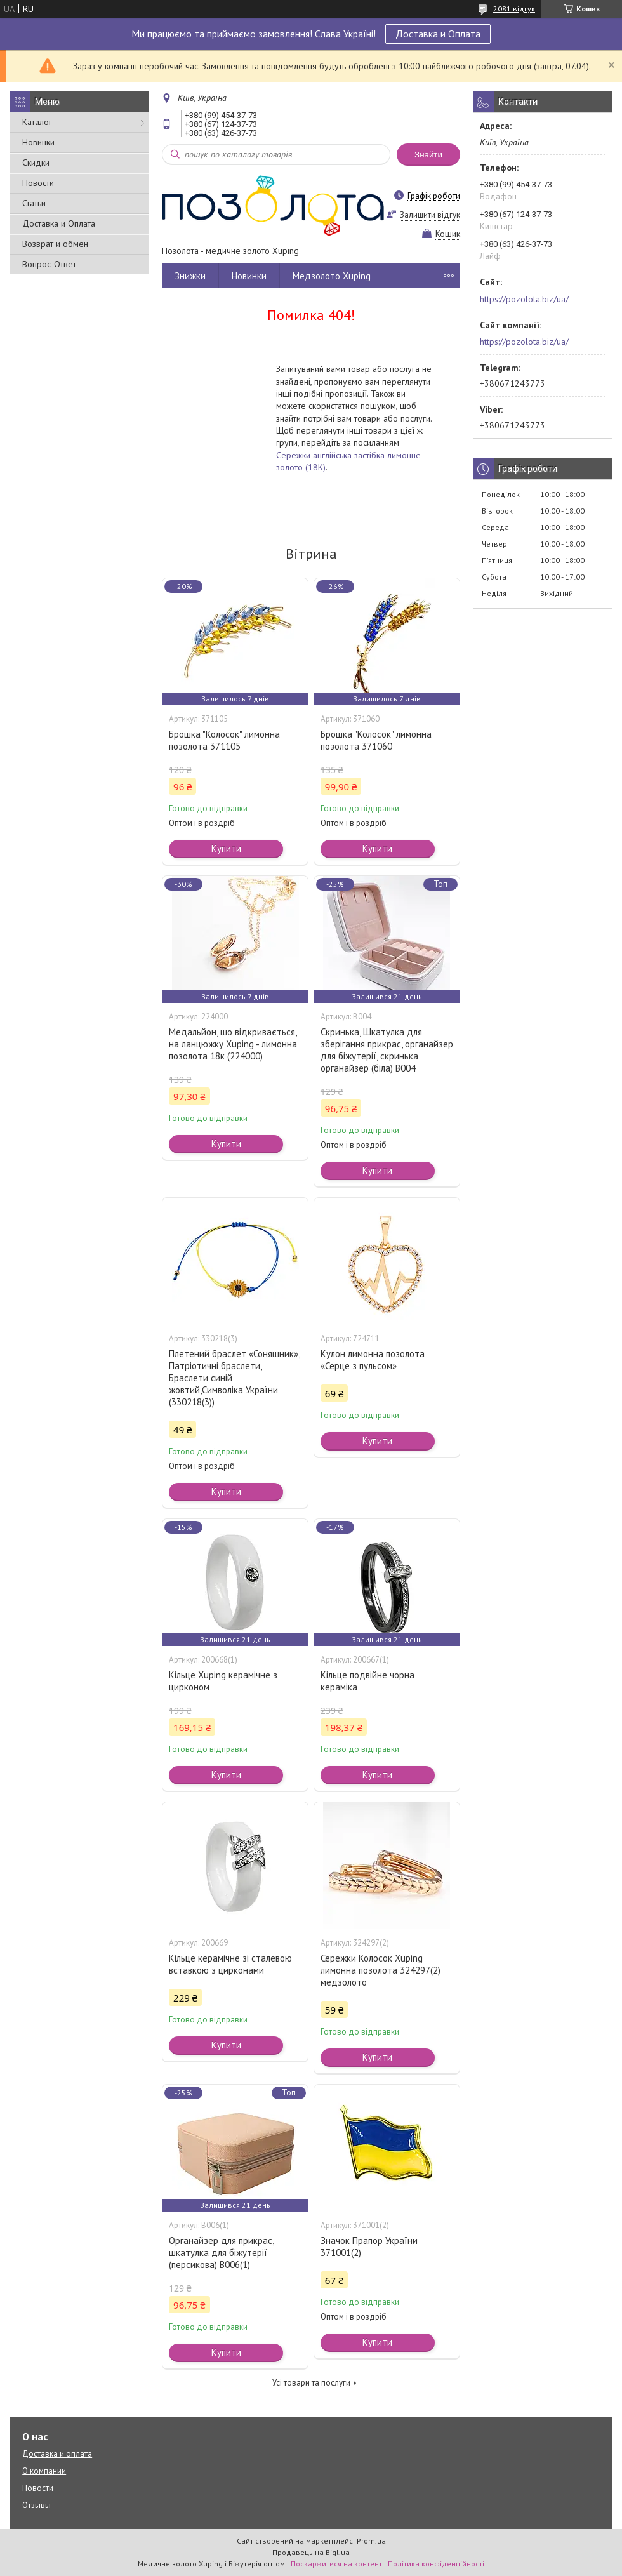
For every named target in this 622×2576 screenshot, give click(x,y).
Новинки (38, 142)
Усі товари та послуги (311, 2383)
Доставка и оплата (57, 2453)
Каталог (37, 122)
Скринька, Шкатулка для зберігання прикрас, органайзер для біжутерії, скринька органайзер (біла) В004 (387, 1050)
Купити (226, 848)
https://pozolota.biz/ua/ (524, 299)
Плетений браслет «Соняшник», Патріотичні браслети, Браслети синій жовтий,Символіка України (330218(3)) (234, 1378)
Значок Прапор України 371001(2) (369, 2246)
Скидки (36, 162)
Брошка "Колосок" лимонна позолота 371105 (224, 740)
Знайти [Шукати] (428, 154)
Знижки (190, 276)
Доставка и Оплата (437, 33)
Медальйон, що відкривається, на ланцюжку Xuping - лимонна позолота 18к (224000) (233, 1044)
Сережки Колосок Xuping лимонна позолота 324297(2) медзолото (380, 1970)
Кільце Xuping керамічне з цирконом (223, 1681)
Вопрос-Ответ (49, 264)
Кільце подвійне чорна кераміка (367, 1681)
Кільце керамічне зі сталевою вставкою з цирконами (230, 1964)
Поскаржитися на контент (336, 2563)
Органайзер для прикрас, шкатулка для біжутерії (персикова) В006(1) (221, 2252)
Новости (38, 183)
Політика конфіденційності (436, 2563)
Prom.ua (371, 2541)
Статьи (34, 203)
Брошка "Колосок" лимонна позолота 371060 (376, 740)
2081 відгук (514, 8)
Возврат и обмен (55, 243)
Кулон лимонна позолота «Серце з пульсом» (373, 1360)
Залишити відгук (430, 214)
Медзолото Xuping (332, 276)
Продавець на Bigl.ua (311, 2552)
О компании (44, 2471)
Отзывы (36, 2505)
